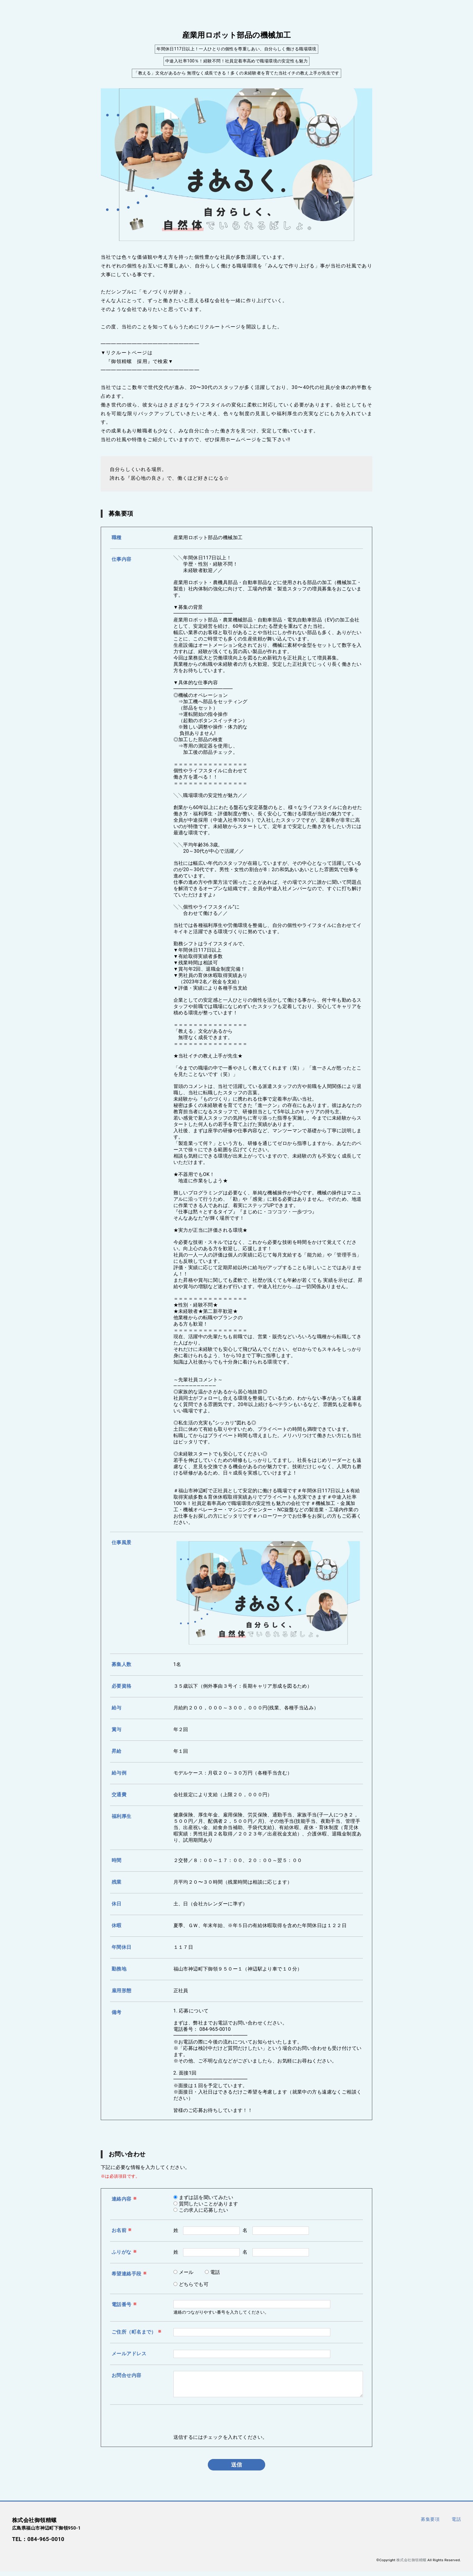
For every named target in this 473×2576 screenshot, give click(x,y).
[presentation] (219, 2427)
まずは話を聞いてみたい (206, 2197)
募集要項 (430, 2524)
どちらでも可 (194, 2284)
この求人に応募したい (203, 2210)
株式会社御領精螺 (411, 2564)
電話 (215, 2272)
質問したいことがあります (208, 2204)
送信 (236, 2469)
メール (186, 2272)
